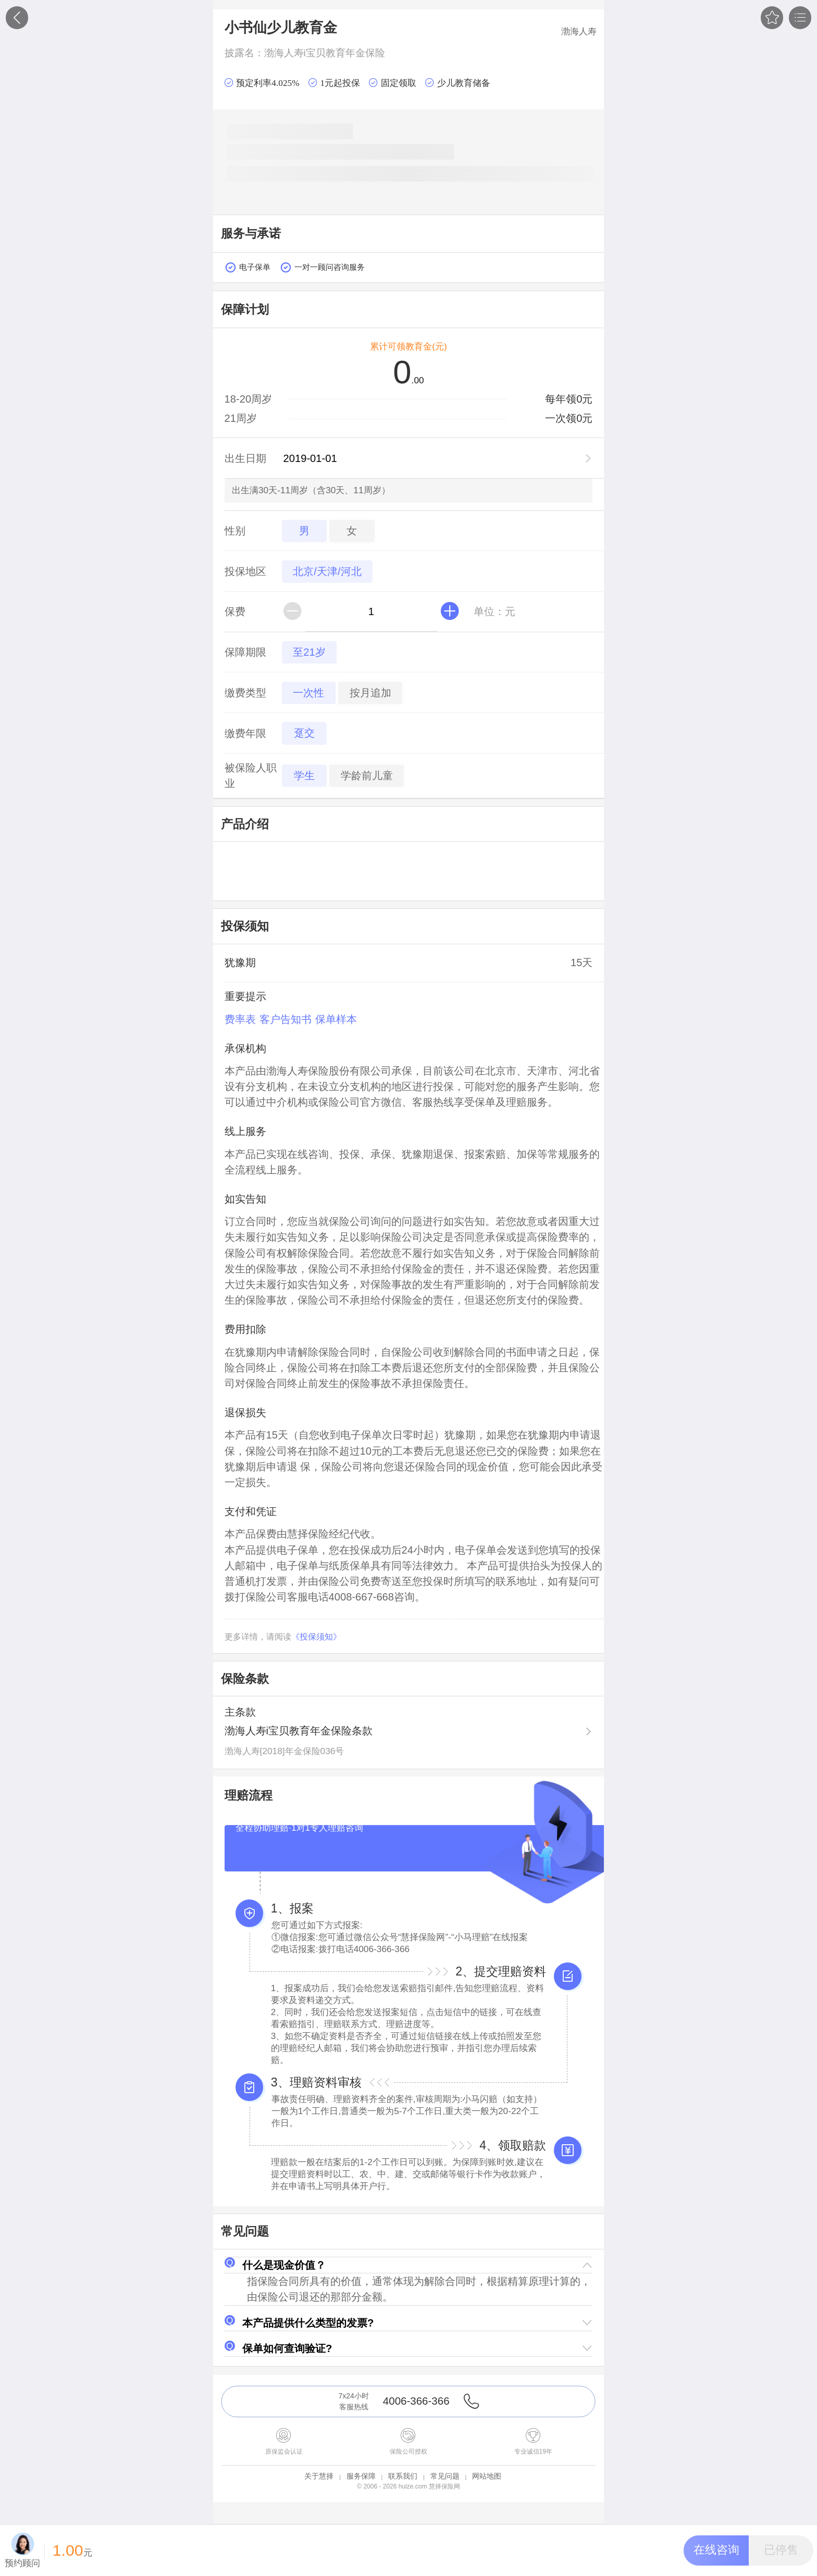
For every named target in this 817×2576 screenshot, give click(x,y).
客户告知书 (285, 1019)
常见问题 (445, 2476)
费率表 (240, 1019)
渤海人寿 (579, 31)
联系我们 (402, 2476)
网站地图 (486, 2476)
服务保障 (361, 2476)
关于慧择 (318, 2476)
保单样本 (336, 1019)
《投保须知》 (316, 1636)
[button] (409, 2265)
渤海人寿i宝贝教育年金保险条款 (299, 1730)
